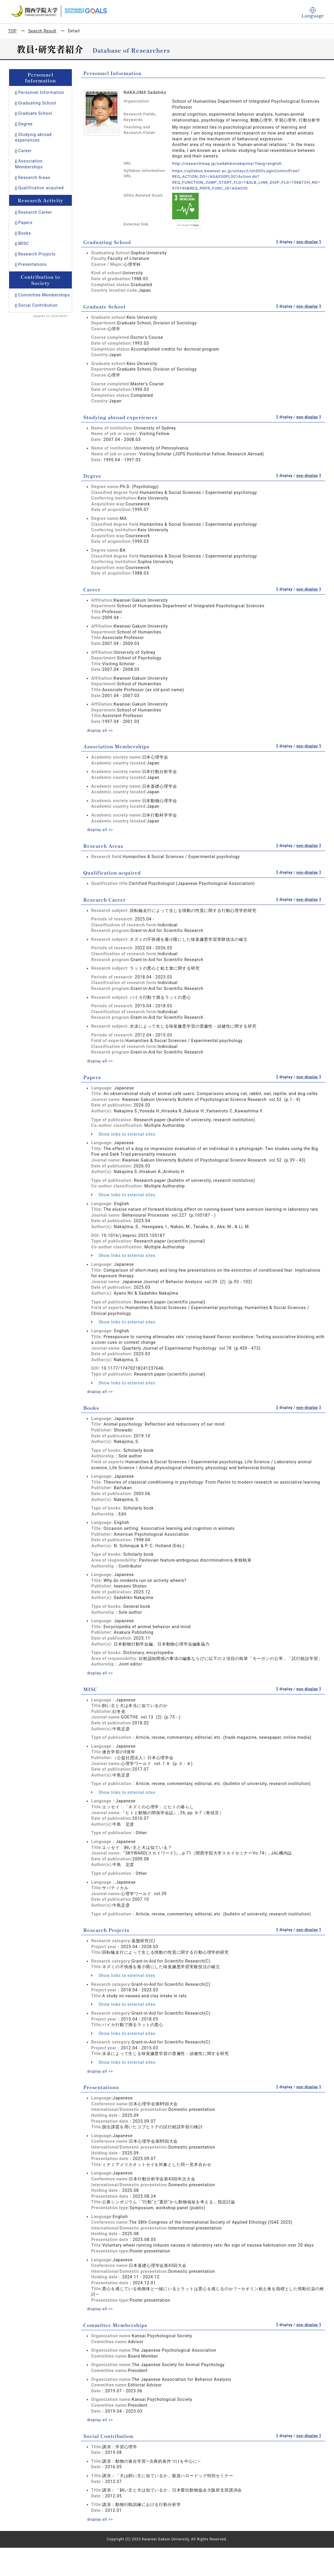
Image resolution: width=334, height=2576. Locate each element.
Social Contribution (38, 305)
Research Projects (37, 254)
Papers (25, 222)
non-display (307, 242)
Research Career (35, 212)
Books (24, 233)
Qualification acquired (41, 187)
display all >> (100, 730)
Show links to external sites (123, 1133)
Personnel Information (41, 92)
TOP (12, 31)
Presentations (32, 264)
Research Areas (34, 177)
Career (25, 150)
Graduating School (37, 103)
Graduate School (35, 113)
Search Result (42, 31)
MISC (23, 243)
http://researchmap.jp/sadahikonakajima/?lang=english (229, 163)
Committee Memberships (44, 295)
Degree (25, 124)
